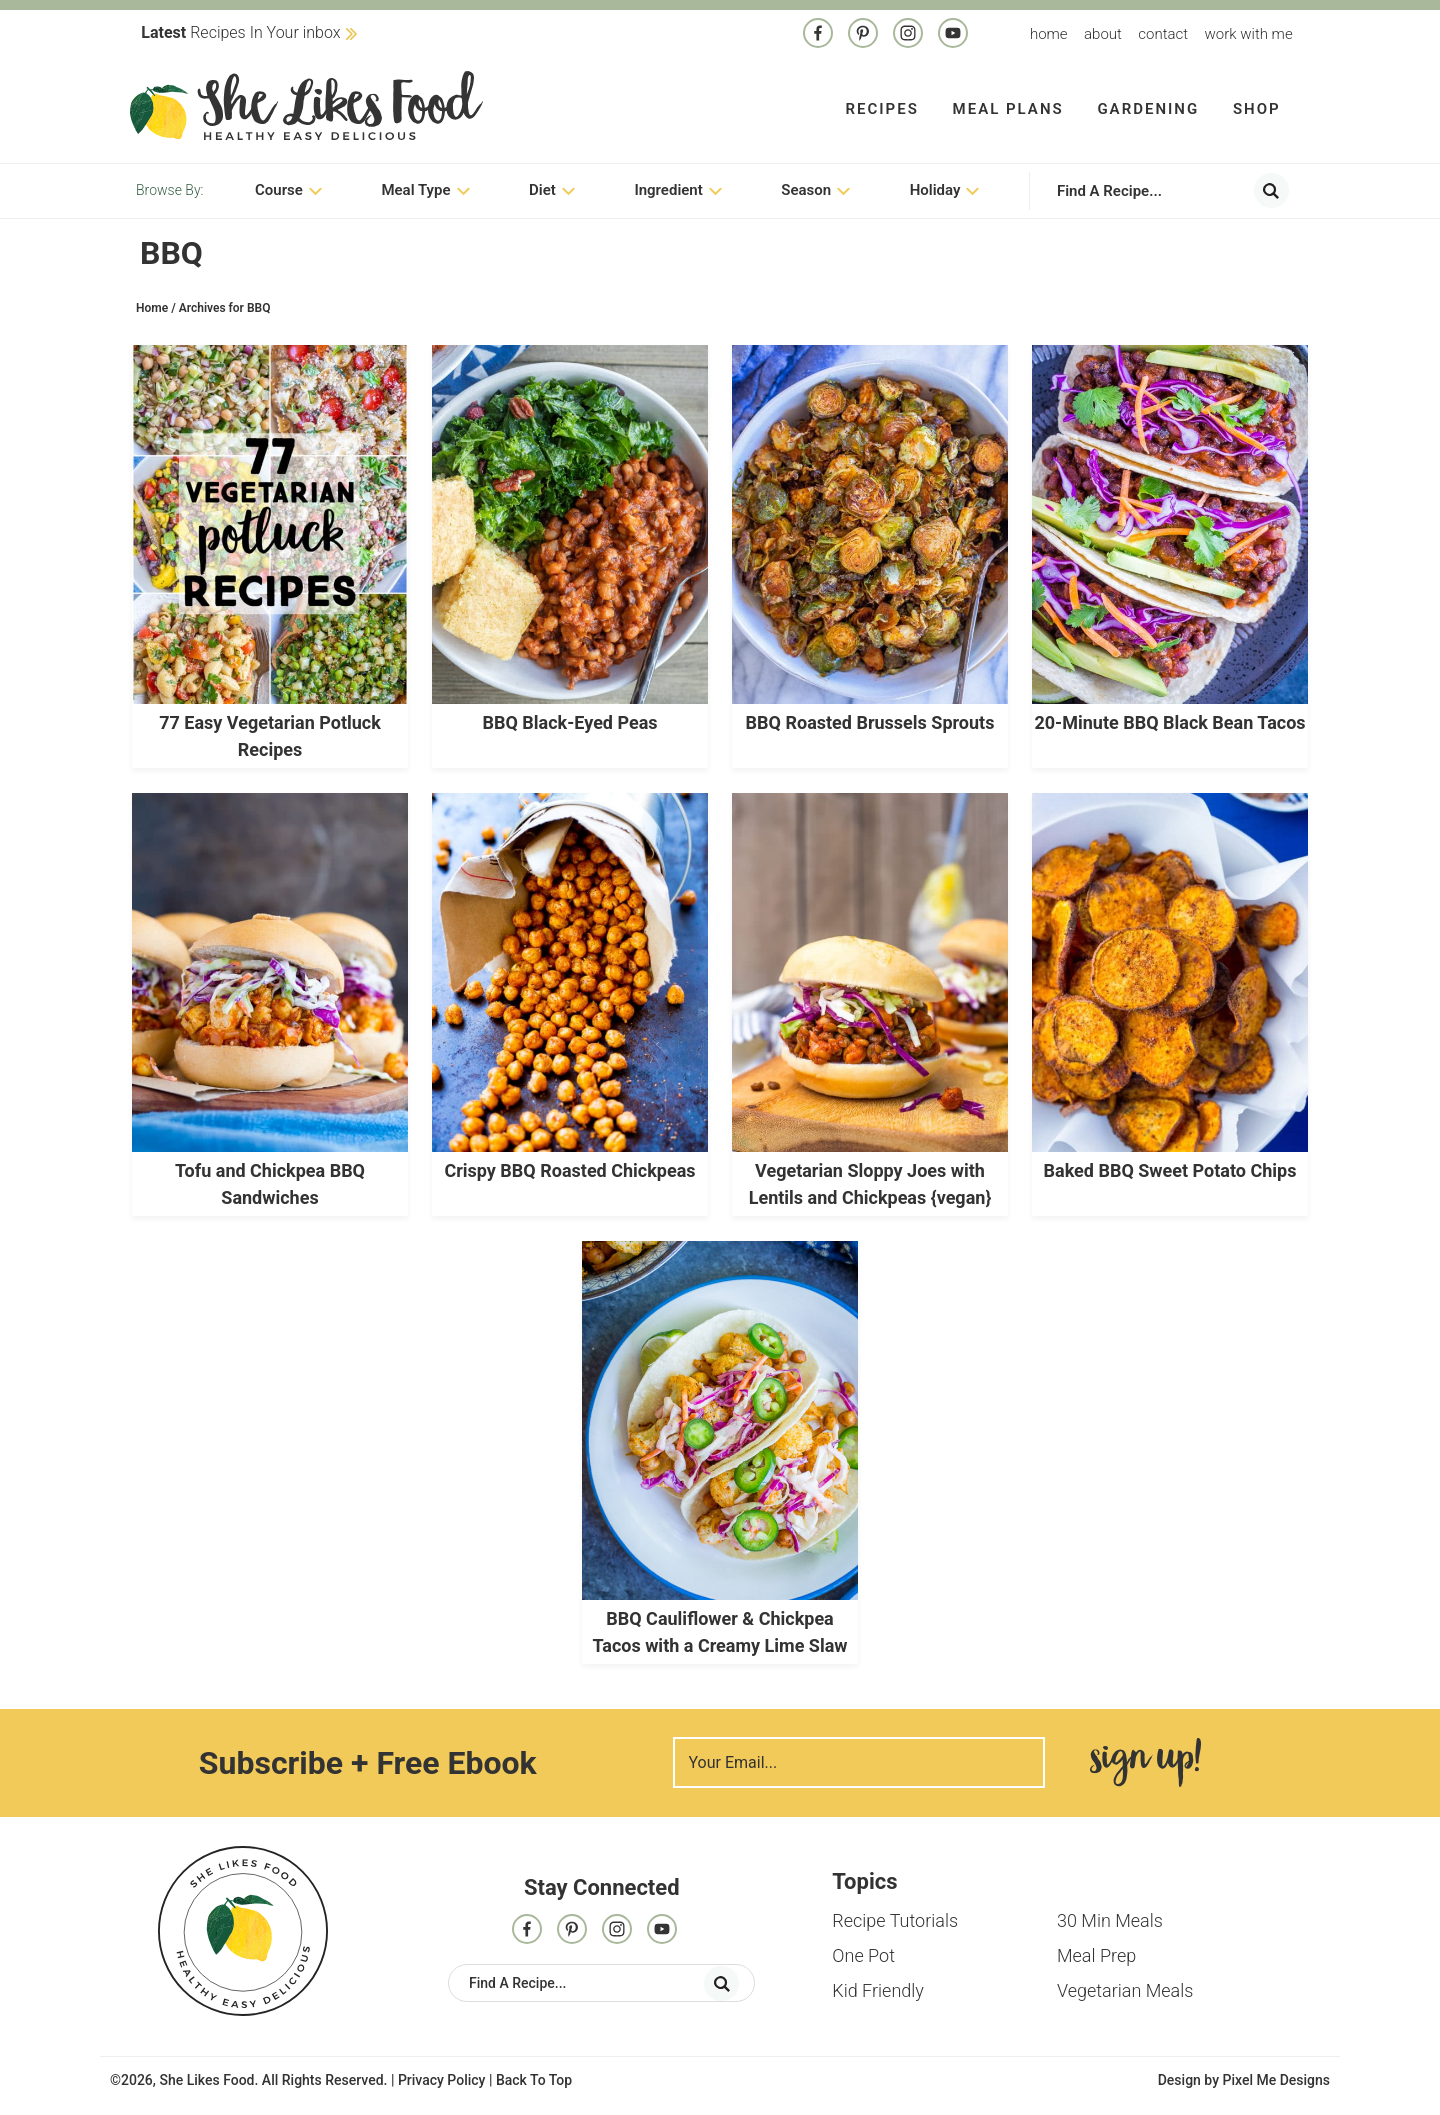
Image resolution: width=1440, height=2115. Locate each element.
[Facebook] (818, 35)
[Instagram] (908, 35)
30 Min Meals (1110, 1920)
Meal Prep (1096, 1955)
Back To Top (534, 2080)
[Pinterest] (863, 35)
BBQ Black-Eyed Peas (569, 722)
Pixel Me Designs (1276, 2080)
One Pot (863, 1955)
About (1103, 34)
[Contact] (953, 35)
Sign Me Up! (1146, 1762)
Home (1049, 34)
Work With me (1248, 34)
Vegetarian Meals (1125, 1990)
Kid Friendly (878, 1990)
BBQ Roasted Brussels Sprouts (870, 722)
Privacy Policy (442, 2080)
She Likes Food (306, 105)
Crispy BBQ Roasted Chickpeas (569, 1170)
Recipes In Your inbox (240, 32)
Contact (1163, 34)
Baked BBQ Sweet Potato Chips (1170, 1170)
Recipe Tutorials (895, 1920)
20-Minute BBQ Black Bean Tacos (1169, 722)
